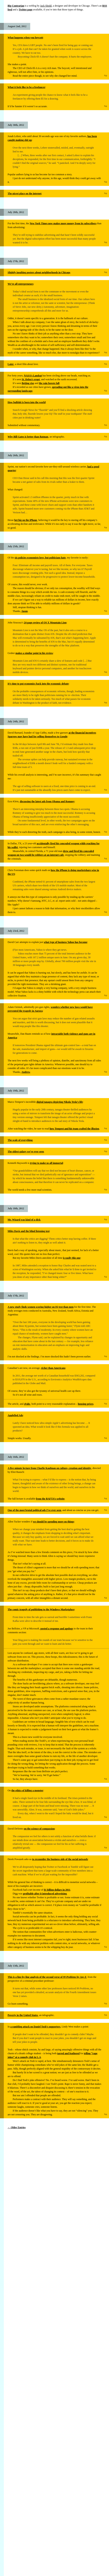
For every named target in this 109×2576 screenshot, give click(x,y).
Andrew (25, 1072)
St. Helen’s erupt (31, 379)
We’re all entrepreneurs (20, 283)
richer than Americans (53, 1368)
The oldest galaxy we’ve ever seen (26, 1151)
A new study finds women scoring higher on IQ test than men (41, 1306)
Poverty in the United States (23, 2015)
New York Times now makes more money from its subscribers (63, 223)
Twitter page (26, 9)
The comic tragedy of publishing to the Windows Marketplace (41, 1609)
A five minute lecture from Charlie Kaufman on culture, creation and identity (49, 1468)
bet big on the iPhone (25, 520)
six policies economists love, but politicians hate (40, 557)
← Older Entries (17, 2127)
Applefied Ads (15, 1415)
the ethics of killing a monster (27, 1790)
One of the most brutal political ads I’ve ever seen (34, 1510)
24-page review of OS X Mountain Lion (45, 622)
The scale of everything (20, 1140)
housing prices (85, 1403)
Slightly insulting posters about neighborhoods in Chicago (39, 272)
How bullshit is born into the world (26, 402)
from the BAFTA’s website (50, 1498)
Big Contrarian (16, 5)
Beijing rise (28, 383)
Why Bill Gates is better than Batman (28, 436)
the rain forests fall (49, 383)
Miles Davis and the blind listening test (28, 1231)
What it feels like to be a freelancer (26, 87)
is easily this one (71, 1257)
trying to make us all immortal (46, 1163)
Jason (24, 611)
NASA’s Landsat (33, 375)
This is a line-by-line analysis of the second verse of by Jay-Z (47, 1976)
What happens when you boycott (25, 37)
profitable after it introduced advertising (45, 1893)
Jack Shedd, (46, 5)
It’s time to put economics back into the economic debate (38, 683)
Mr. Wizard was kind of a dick (24, 1219)
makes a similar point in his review (34, 653)
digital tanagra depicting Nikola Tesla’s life (60, 1101)
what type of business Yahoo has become (65, 942)
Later (11, 364)
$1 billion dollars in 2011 (57, 1889)
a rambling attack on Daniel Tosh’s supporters (35, 2026)
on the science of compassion (39, 1828)
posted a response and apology (56, 1628)
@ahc (27, 1403)
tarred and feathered (68, 2053)
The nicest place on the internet (24, 193)
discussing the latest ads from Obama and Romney (47, 801)
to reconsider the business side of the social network (60, 1859)
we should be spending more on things (53, 1521)
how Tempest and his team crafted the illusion (74, 1128)
